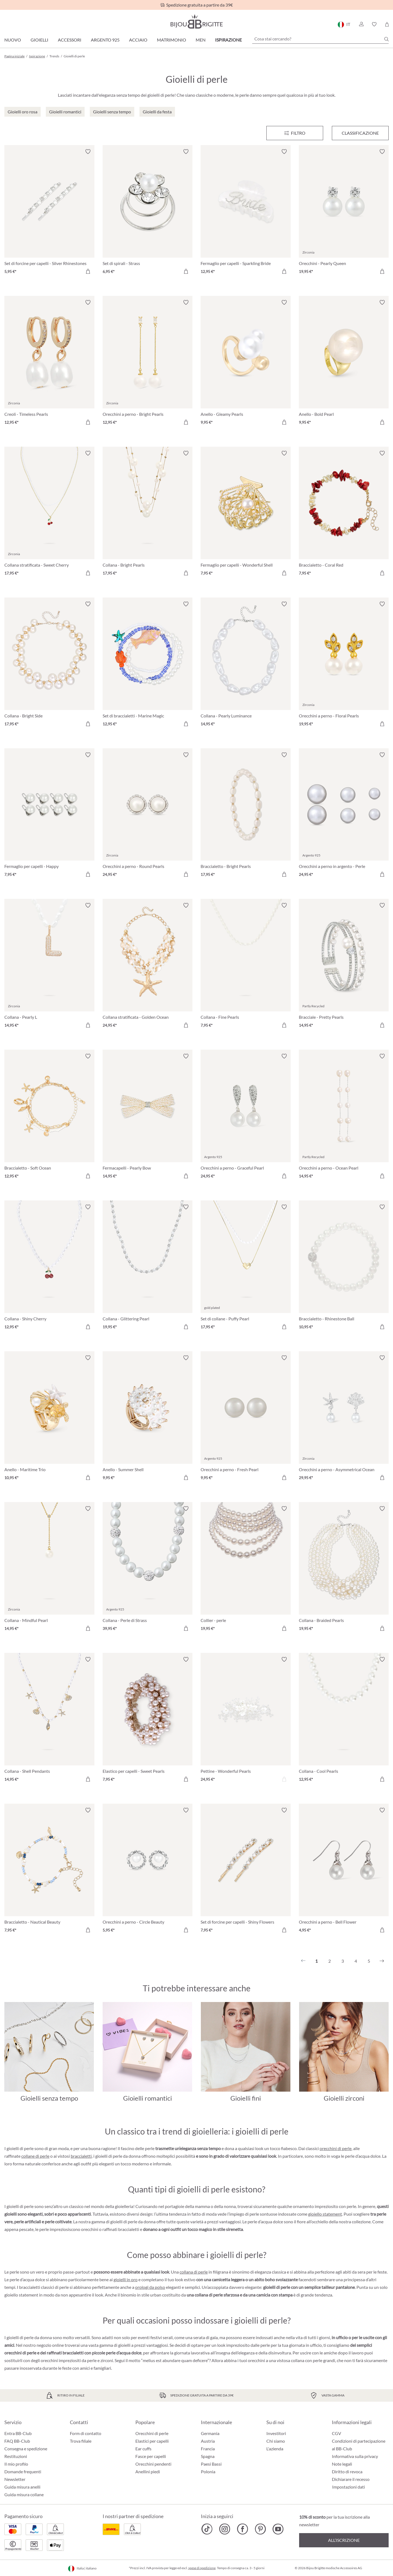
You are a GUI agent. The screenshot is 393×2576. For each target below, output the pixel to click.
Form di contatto (85, 2433)
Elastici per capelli (152, 2440)
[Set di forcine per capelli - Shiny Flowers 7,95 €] (246, 1871)
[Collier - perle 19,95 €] (246, 1569)
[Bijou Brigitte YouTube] (278, 2529)
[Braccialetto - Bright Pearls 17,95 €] (246, 815)
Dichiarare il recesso (351, 2479)
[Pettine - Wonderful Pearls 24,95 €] (246, 1720)
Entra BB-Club (18, 2433)
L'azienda (274, 2448)
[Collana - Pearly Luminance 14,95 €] (246, 664)
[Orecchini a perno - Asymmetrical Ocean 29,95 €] (344, 1418)
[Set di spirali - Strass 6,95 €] (148, 212)
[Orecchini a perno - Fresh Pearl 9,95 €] (246, 1418)
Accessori (69, 39)
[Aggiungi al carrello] (87, 271)
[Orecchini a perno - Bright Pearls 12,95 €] (148, 363)
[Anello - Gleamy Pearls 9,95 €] (246, 363)
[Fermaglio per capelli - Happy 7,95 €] (49, 815)
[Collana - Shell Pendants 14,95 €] (49, 1720)
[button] (361, 24)
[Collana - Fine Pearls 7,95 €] (246, 966)
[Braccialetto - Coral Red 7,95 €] (344, 514)
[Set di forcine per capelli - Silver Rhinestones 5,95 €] (49, 212)
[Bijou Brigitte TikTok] (207, 2529)
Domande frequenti (22, 2471)
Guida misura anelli (22, 2486)
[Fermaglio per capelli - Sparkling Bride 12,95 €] (246, 212)
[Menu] (294, 133)
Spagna (208, 2456)
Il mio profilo (16, 2463)
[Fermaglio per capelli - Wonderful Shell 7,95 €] (246, 514)
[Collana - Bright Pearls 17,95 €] (148, 514)
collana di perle (194, 2271)
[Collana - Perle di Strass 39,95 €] (148, 1569)
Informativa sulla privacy (355, 2456)
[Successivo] (382, 1961)
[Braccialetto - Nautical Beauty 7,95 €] (49, 1871)
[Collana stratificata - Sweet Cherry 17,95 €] (49, 514)
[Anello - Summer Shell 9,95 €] (148, 1418)
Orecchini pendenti (153, 2463)
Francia (208, 2448)
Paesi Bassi (211, 2463)
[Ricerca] (386, 39)
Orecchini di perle (151, 2433)
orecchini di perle (336, 2148)
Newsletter (14, 2479)
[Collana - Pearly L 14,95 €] (49, 966)
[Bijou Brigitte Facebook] (242, 2529)
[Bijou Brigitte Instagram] (225, 2529)
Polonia (208, 2471)
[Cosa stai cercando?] (320, 39)
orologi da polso (150, 2287)
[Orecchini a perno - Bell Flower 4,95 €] (344, 1871)
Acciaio (138, 39)
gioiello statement (325, 2213)
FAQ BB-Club (17, 2440)
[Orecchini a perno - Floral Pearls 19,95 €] (344, 664)
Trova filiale (80, 2440)
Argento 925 (105, 39)
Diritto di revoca (347, 2471)
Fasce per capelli (150, 2456)
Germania (210, 2433)
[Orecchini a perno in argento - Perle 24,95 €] (344, 815)
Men (201, 39)
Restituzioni (15, 2456)
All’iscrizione (344, 2540)
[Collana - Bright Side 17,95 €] (49, 664)
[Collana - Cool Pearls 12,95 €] (344, 1720)
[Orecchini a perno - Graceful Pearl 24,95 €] (246, 1117)
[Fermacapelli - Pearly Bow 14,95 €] (148, 1117)
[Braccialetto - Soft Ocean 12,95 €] (49, 1117)
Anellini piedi (147, 2471)
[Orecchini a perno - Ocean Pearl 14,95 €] (344, 1117)
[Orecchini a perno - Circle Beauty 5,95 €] (148, 1871)
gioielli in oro (126, 2279)
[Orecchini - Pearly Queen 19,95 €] (344, 212)
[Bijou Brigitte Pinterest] (260, 2529)
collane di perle (35, 2156)
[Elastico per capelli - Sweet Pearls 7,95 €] (148, 1720)
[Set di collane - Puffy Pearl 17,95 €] (246, 1267)
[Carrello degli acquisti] (387, 24)
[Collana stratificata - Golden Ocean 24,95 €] (148, 966)
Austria (208, 2440)
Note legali (342, 2463)
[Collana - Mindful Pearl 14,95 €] (49, 1569)
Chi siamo (275, 2440)
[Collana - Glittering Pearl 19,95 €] (148, 1267)
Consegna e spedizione (25, 2448)
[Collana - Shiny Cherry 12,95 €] (49, 1267)
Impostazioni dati (348, 2486)
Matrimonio (171, 39)
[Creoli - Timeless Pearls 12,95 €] (49, 363)
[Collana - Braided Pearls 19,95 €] (344, 1569)
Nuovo (12, 39)
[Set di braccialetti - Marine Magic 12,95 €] (148, 664)
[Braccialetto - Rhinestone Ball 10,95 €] (344, 1267)
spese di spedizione (202, 2568)
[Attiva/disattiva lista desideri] (87, 151)
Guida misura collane (24, 2494)
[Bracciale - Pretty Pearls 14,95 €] (344, 966)
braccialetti (81, 2156)
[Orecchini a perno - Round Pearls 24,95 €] (148, 815)
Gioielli (39, 39)
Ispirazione (228, 39)
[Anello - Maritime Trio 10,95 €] (49, 1418)
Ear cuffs (143, 2448)
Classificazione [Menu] (360, 133)
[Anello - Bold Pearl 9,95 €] (344, 363)
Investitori (276, 2433)
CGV (336, 2433)
